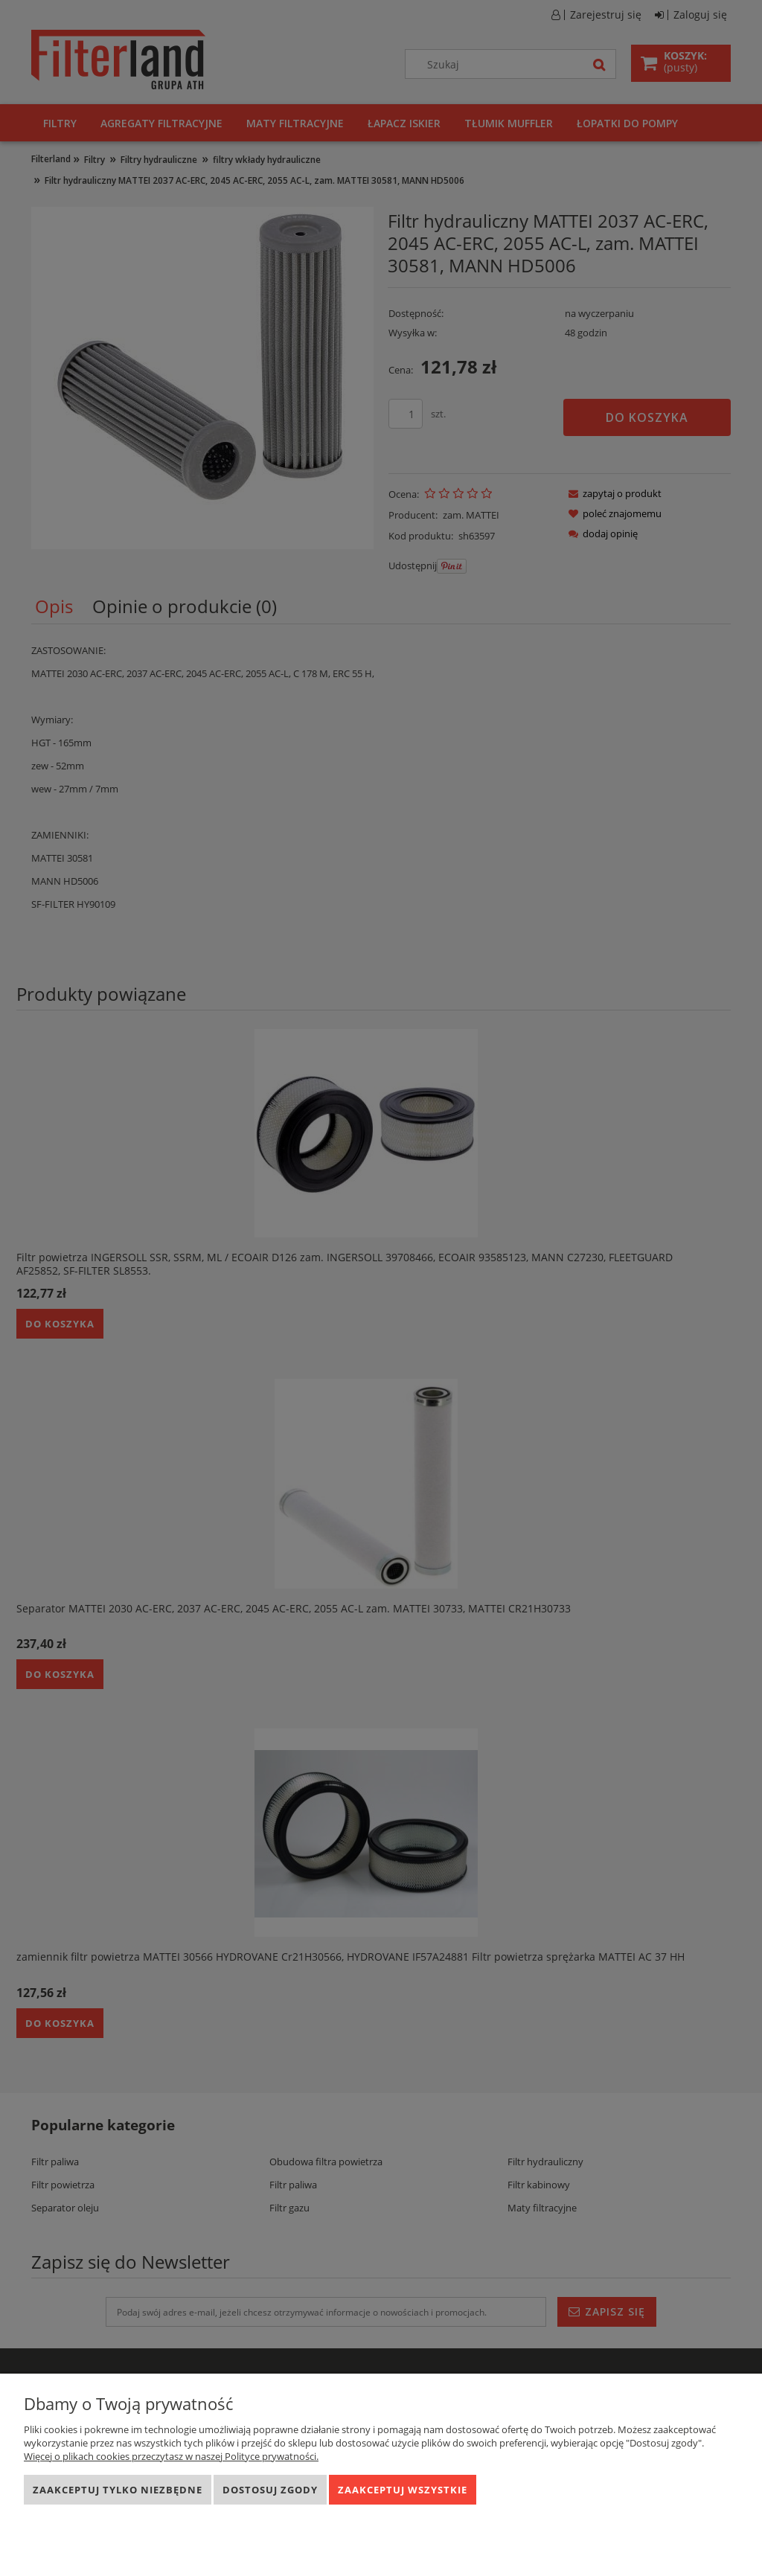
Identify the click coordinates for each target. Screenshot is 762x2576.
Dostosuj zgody (270, 2489)
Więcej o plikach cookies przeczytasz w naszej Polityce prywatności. (171, 2456)
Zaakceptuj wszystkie (402, 2489)
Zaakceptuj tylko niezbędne (117, 2489)
